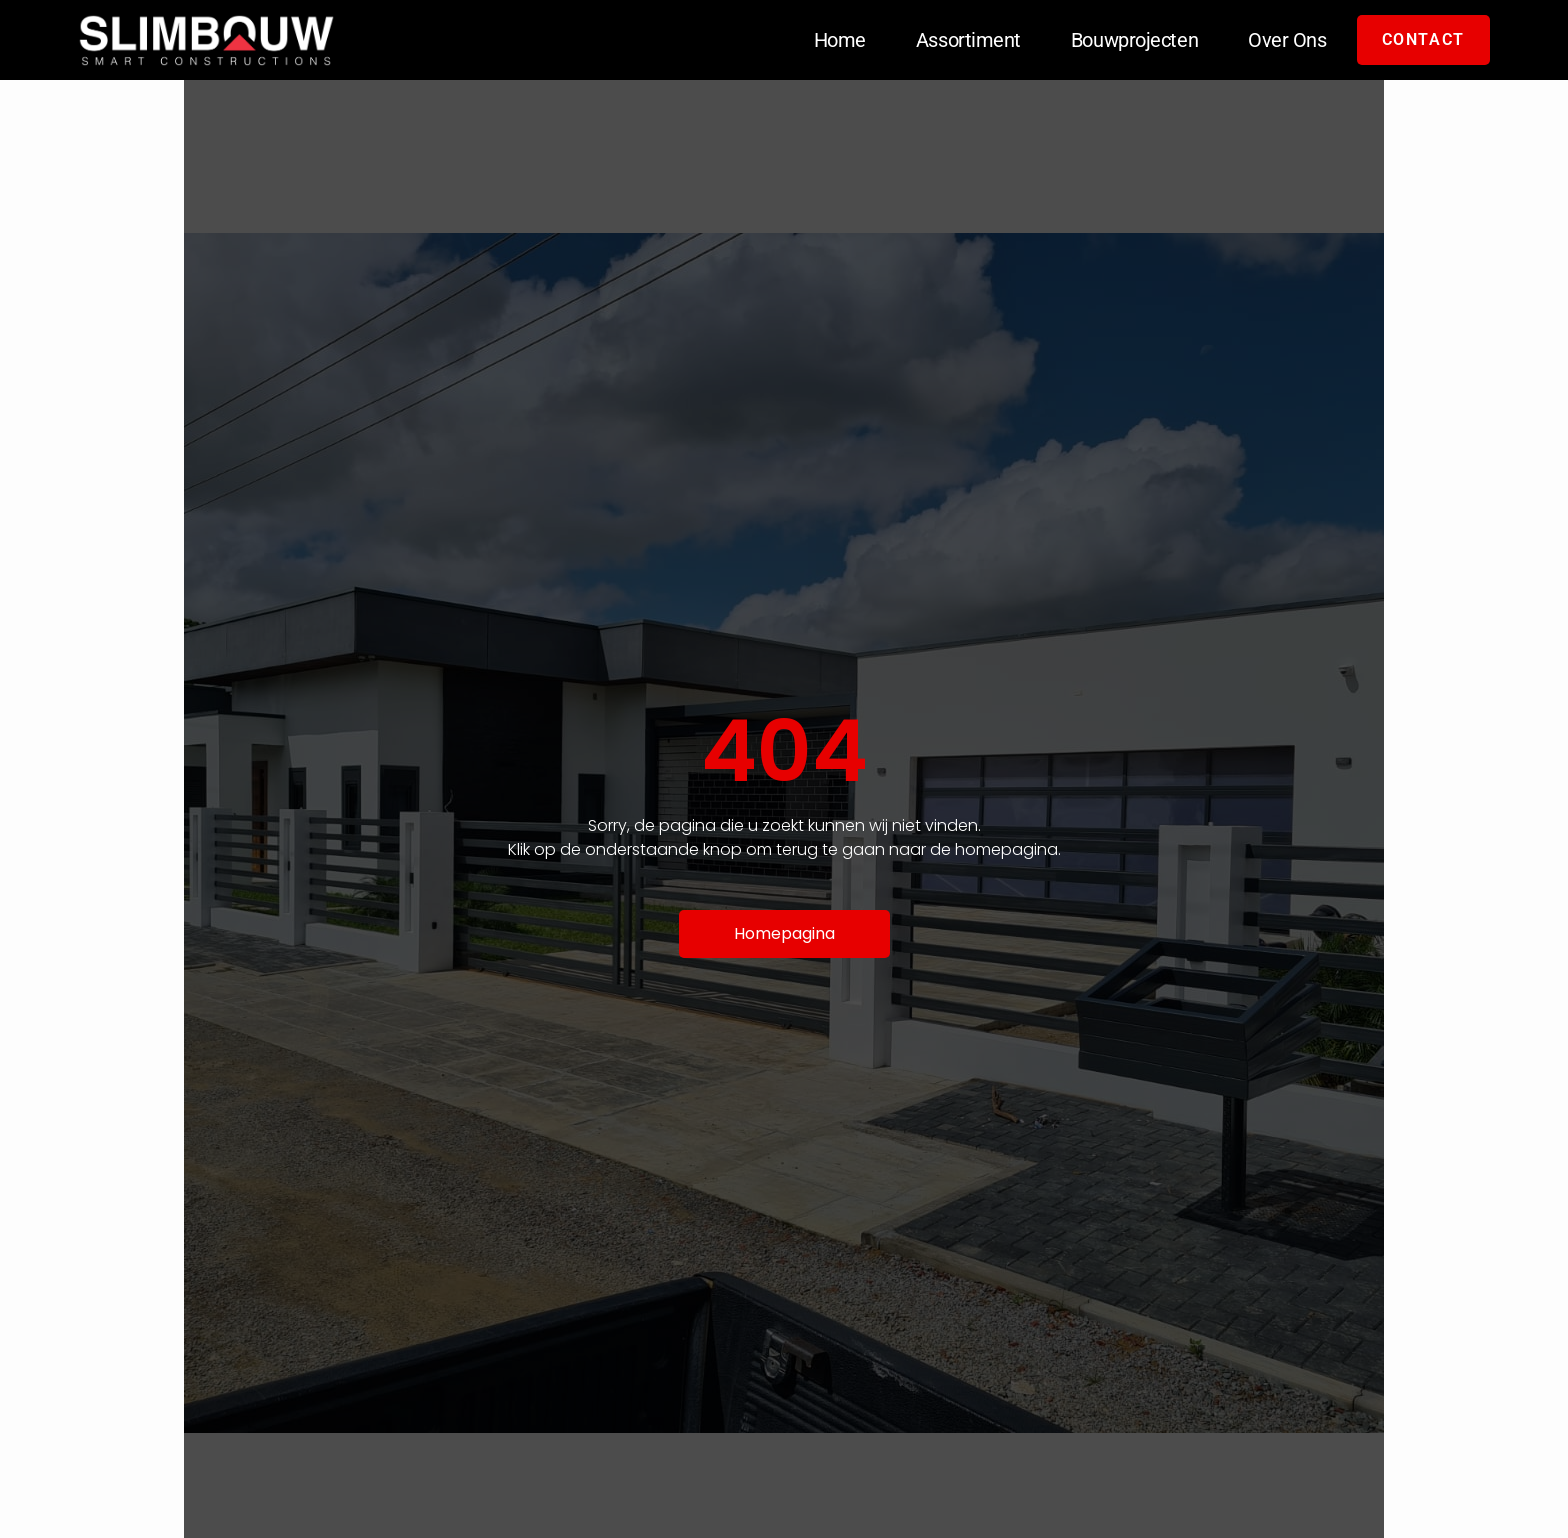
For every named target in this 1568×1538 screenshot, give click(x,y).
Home (840, 40)
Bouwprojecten (1134, 40)
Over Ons (1287, 40)
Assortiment (968, 40)
